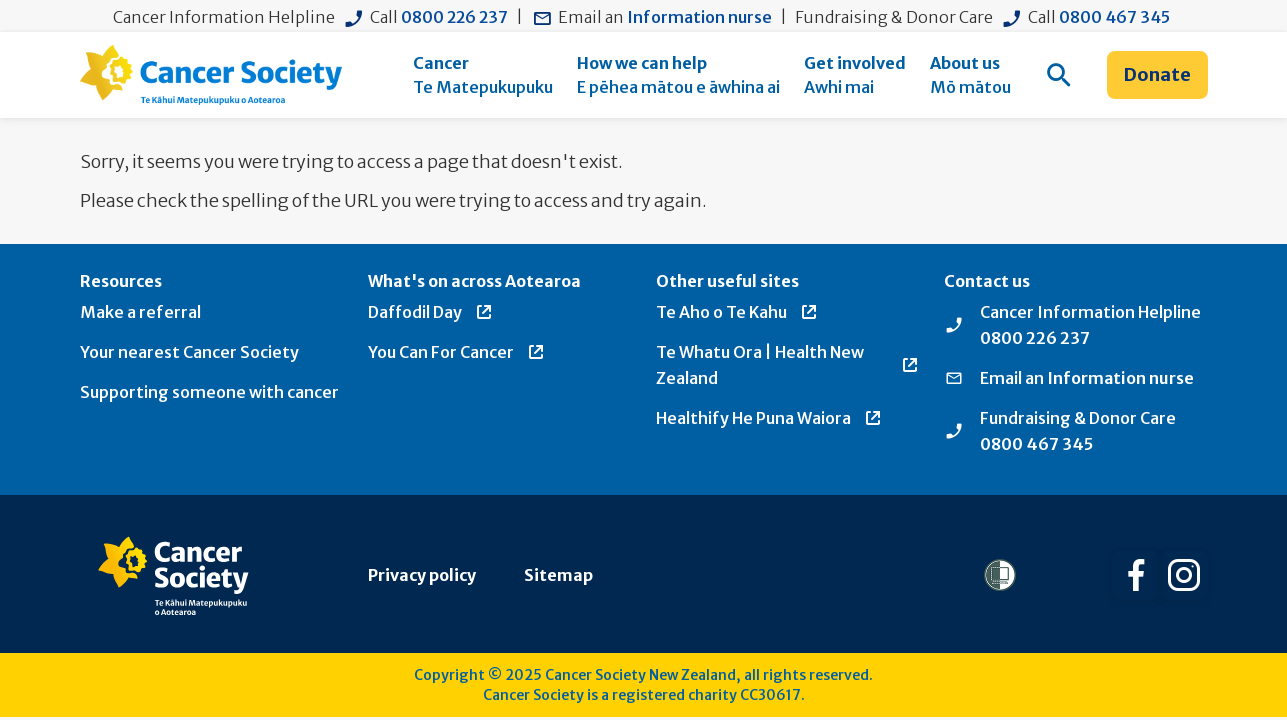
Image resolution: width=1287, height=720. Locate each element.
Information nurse (699, 17)
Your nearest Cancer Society (189, 352)
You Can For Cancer (457, 352)
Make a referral (140, 312)
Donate (1157, 74)
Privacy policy (422, 575)
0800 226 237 (454, 17)
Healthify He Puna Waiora (769, 418)
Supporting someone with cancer (209, 392)
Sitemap (558, 575)
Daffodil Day (431, 312)
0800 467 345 (1114, 17)
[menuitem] (483, 75)
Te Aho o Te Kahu (737, 312)
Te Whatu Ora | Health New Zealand (788, 365)
